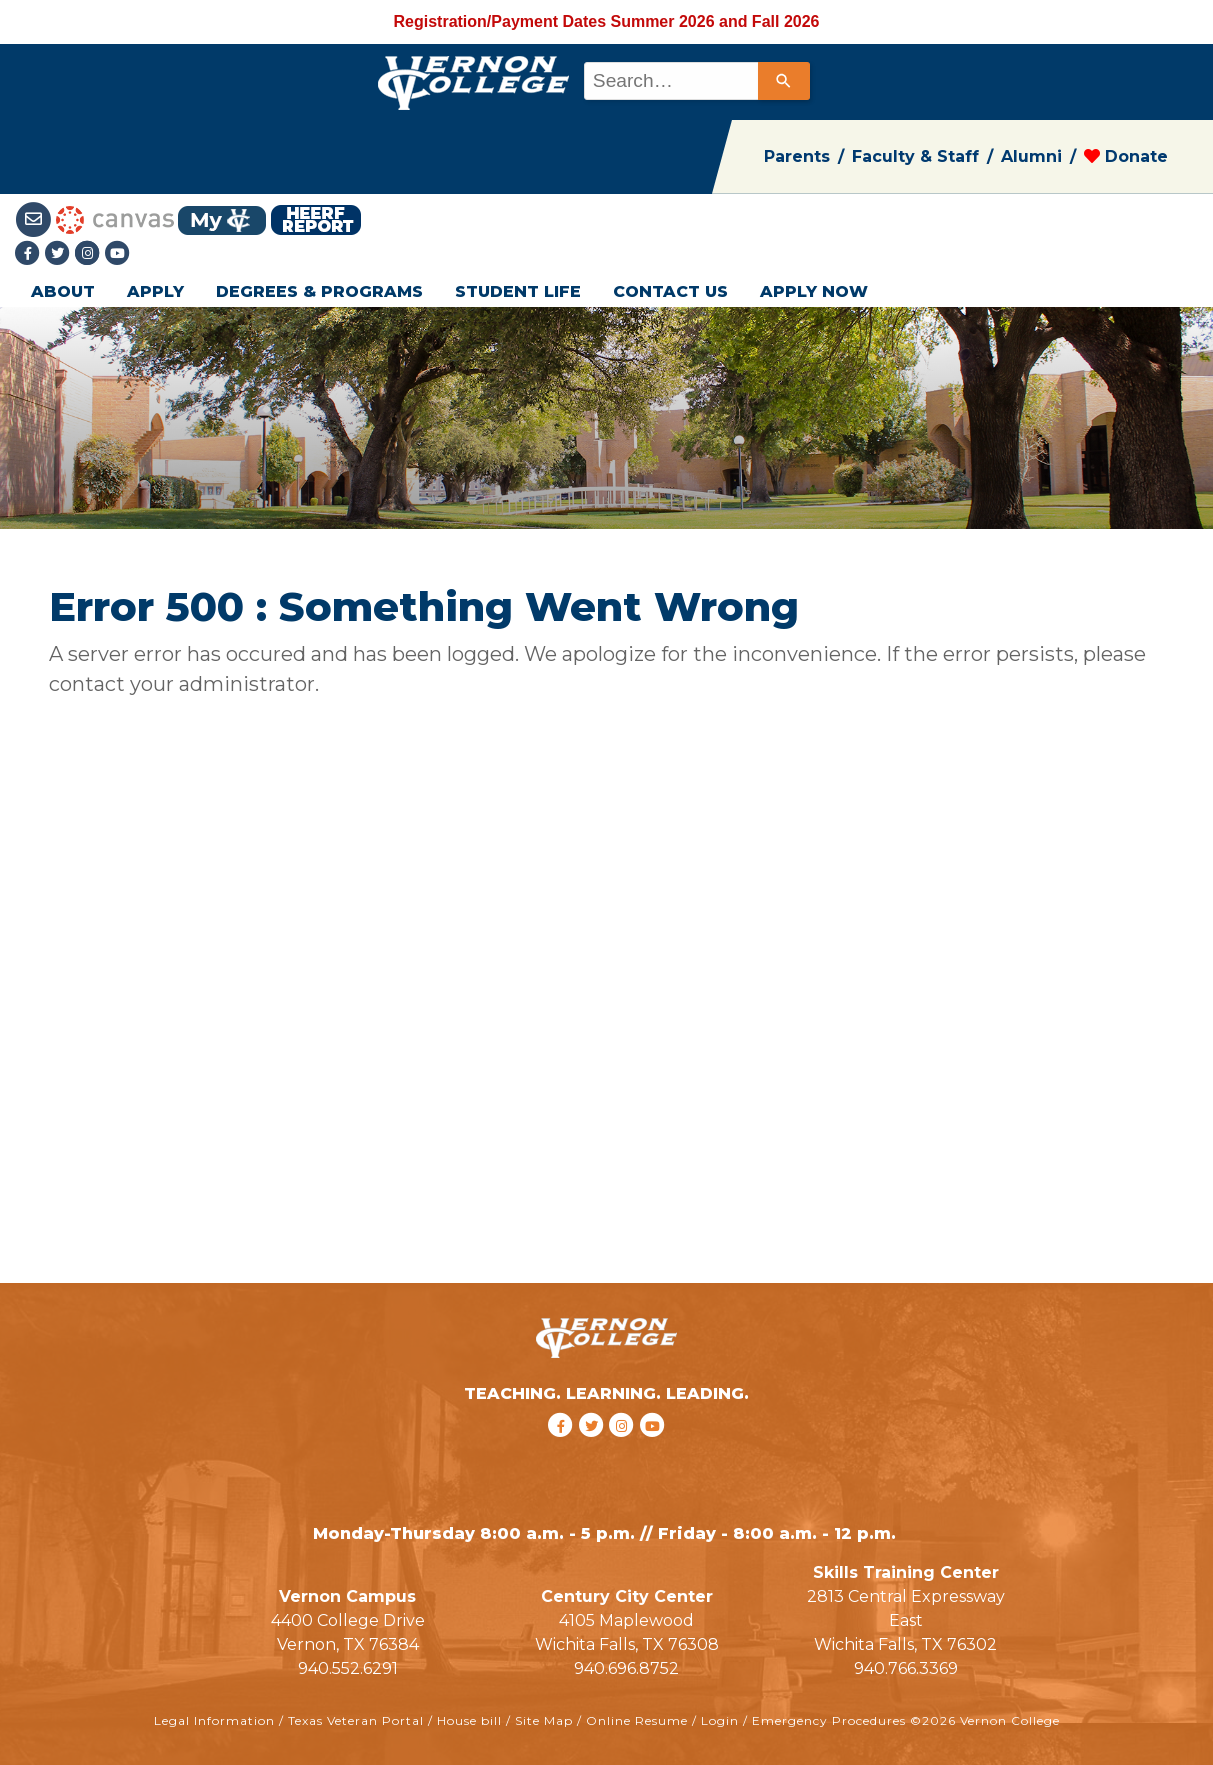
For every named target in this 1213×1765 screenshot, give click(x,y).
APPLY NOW (814, 291)
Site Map (544, 1720)
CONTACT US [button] (670, 291)
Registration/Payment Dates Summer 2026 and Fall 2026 (607, 21)
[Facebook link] (30, 254)
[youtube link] (118, 254)
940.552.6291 (348, 1668)
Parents (797, 156)
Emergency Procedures (829, 1720)
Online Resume (637, 1720)
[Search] (784, 81)
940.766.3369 (906, 1668)
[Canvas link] (115, 218)
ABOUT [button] (63, 291)
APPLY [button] (155, 291)
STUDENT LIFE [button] (518, 291)
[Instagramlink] (90, 254)
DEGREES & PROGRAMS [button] (319, 291)
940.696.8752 (626, 1668)
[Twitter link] (60, 254)
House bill (469, 1720)
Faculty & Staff (915, 156)
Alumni (1031, 156)
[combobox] (695, 81)
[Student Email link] (35, 218)
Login (720, 1720)
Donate (1126, 156)
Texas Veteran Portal (356, 1720)
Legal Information (214, 1720)
